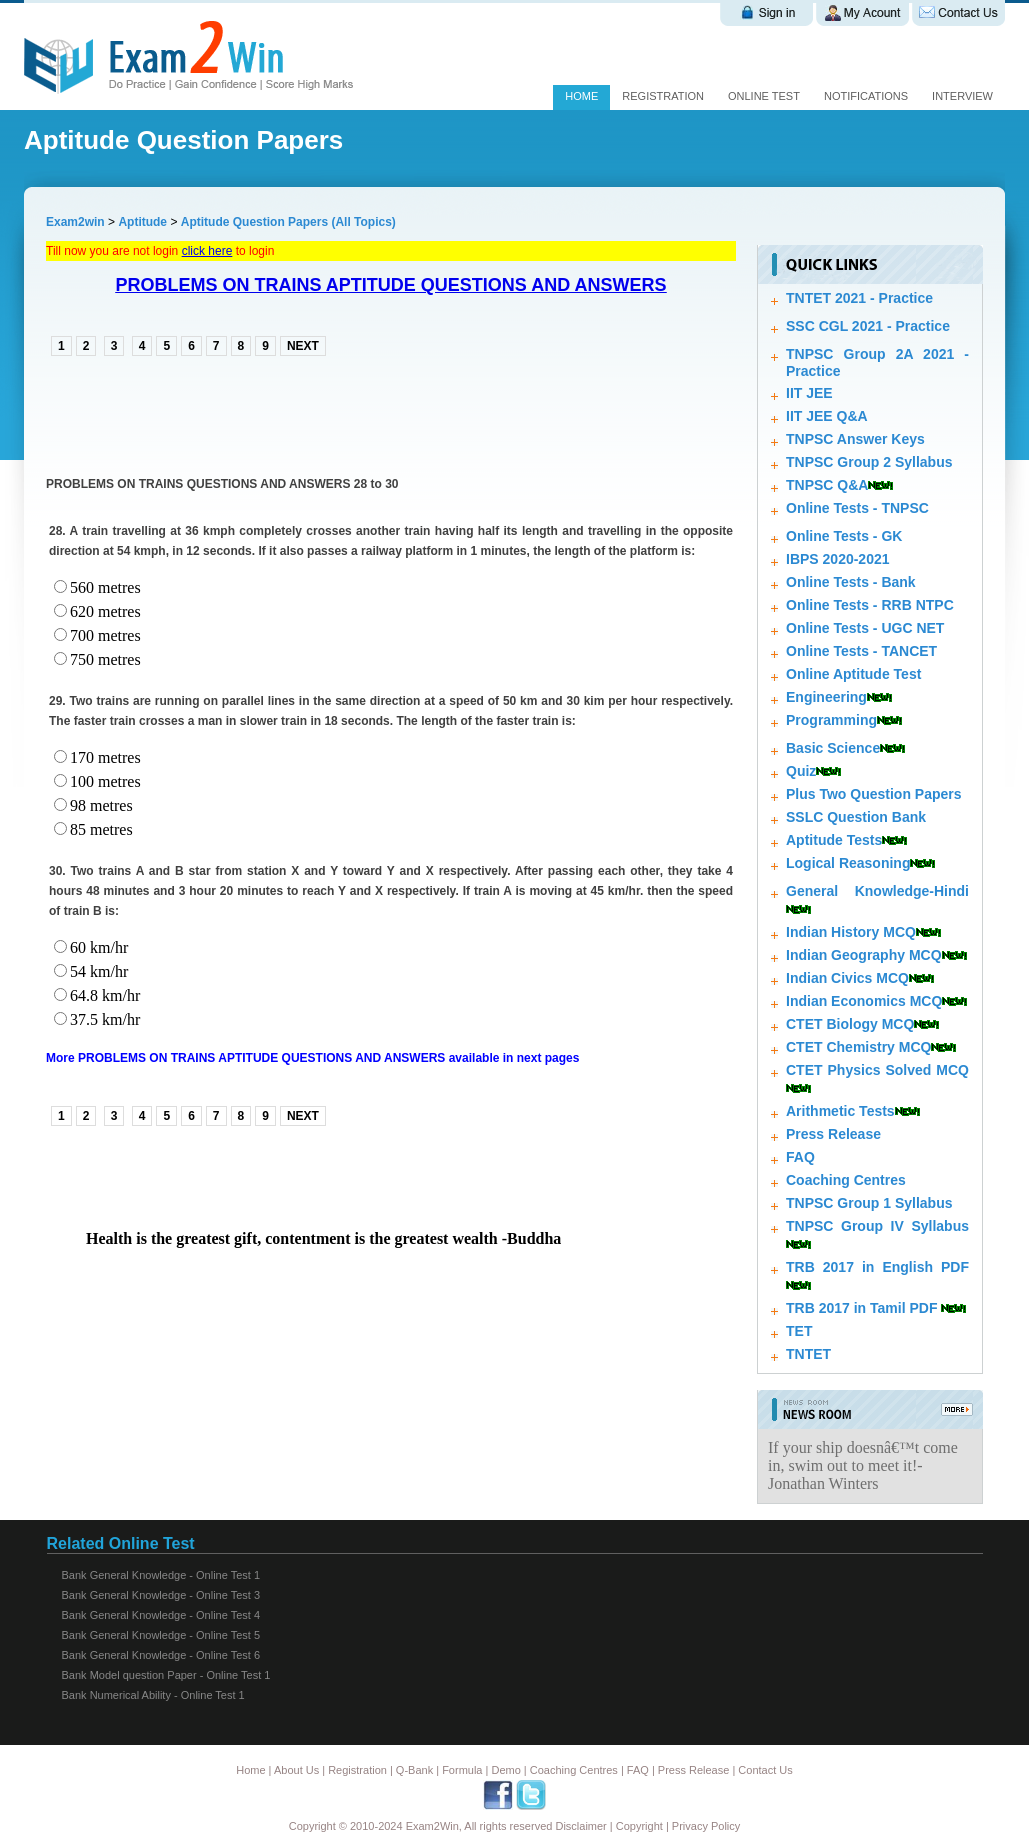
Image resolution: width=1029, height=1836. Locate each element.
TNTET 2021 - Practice (859, 298)
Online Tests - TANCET (861, 651)
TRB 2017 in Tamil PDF (861, 1308)
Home (581, 96)
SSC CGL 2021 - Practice (868, 326)
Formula (462, 1770)
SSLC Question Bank (856, 817)
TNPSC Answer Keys (855, 439)
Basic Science (833, 748)
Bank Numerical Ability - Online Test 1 (153, 1695)
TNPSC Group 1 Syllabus (869, 1203)
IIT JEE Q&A (827, 416)
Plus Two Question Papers (874, 794)
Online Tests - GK (844, 536)
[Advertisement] (280, 414)
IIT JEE (809, 393)
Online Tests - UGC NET (865, 628)
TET (799, 1331)
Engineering (826, 697)
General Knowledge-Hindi (877, 891)
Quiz (801, 771)
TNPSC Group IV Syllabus (877, 1226)
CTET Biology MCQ (850, 1024)
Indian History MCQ (851, 932)
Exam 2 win (192, 56)
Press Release (833, 1134)
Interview (962, 96)
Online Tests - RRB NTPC (870, 605)
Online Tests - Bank (851, 582)
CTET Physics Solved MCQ (877, 1070)
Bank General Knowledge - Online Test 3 (161, 1595)
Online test (764, 96)
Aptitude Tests (834, 840)
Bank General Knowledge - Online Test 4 (161, 1615)
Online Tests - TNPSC (857, 508)
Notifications (866, 96)
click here (207, 251)
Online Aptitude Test (853, 674)
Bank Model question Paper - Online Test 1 (166, 1675)
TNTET (808, 1354)
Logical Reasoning (848, 863)
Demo (505, 1770)
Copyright (639, 1826)
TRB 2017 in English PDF (877, 1267)
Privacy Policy (706, 1826)
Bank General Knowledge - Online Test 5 (161, 1635)
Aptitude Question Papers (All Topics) (288, 222)
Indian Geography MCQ (864, 955)
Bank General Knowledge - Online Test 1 (161, 1575)
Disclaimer (580, 1826)
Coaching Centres (846, 1180)
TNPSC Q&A (827, 485)
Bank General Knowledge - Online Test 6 (161, 1655)
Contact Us (765, 1770)
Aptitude (144, 222)
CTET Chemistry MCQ (858, 1047)
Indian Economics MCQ (864, 1001)
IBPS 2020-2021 (838, 559)
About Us (296, 1770)
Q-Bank (414, 1770)
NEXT (303, 346)
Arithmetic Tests (840, 1111)
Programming (831, 720)
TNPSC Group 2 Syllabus (869, 462)
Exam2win (75, 222)
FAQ (800, 1157)
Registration (663, 96)
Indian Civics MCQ (847, 978)
